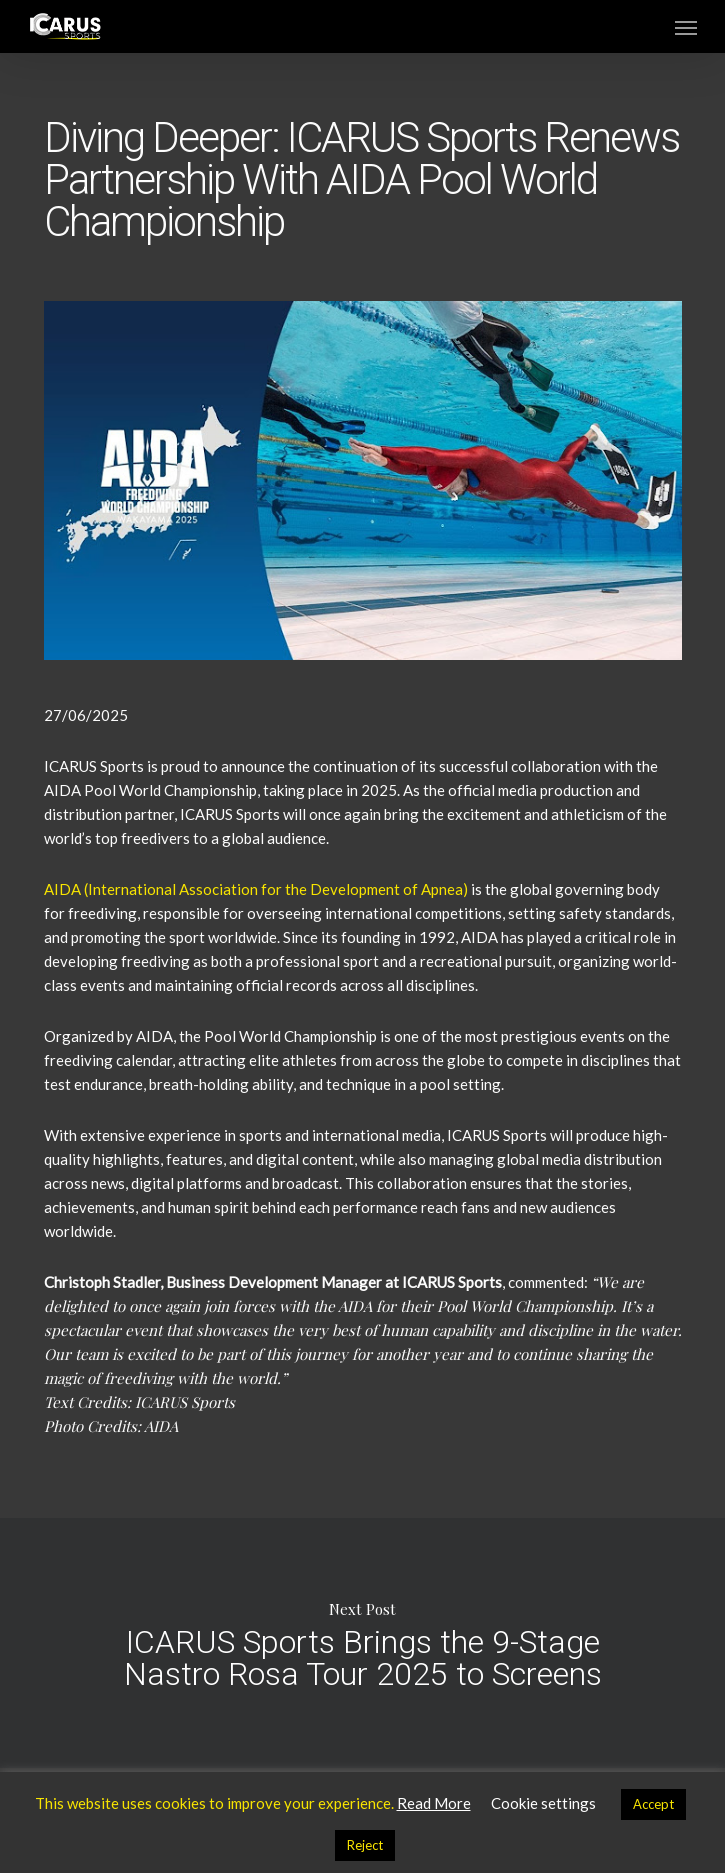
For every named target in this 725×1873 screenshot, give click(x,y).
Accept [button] (653, 1804)
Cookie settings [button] (543, 1803)
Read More (434, 1803)
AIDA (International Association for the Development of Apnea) (256, 889)
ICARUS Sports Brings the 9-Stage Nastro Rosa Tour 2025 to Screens (362, 1643)
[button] (686, 27)
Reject (365, 1845)
